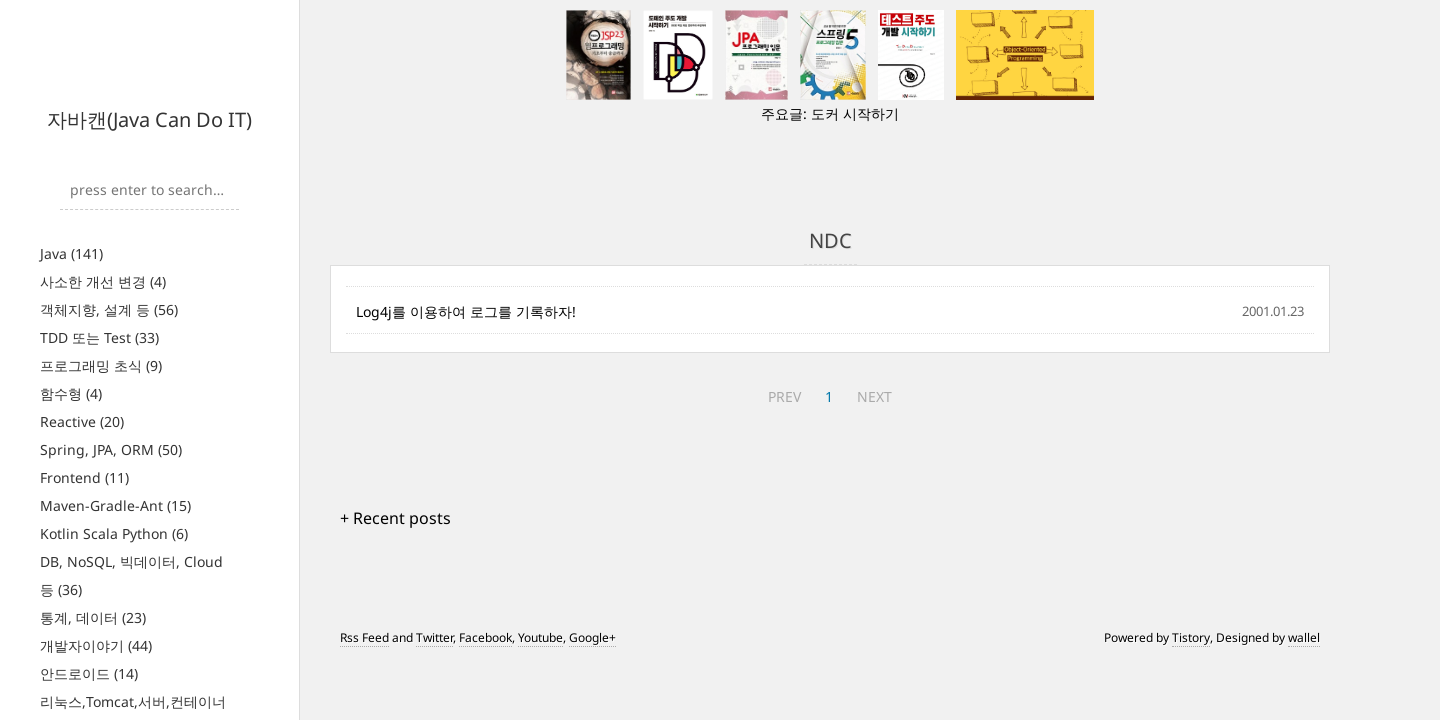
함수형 (71, 393)
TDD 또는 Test (99, 337)
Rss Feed (364, 637)
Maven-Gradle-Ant (115, 505)
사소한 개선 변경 (103, 281)
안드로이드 (89, 673)
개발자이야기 (96, 645)
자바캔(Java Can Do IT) (149, 119)
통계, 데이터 (93, 617)
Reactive (82, 421)
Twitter (434, 637)
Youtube (540, 637)
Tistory (1191, 637)
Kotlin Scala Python (114, 533)
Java (71, 253)
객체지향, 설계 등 (109, 309)
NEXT (874, 396)
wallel (1304, 637)
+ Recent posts (395, 518)
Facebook (485, 637)
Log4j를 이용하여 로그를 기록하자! (466, 311)
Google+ (592, 637)
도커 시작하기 (855, 113)
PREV (784, 396)
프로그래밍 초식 (101, 365)
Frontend (84, 477)
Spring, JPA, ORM (111, 449)
